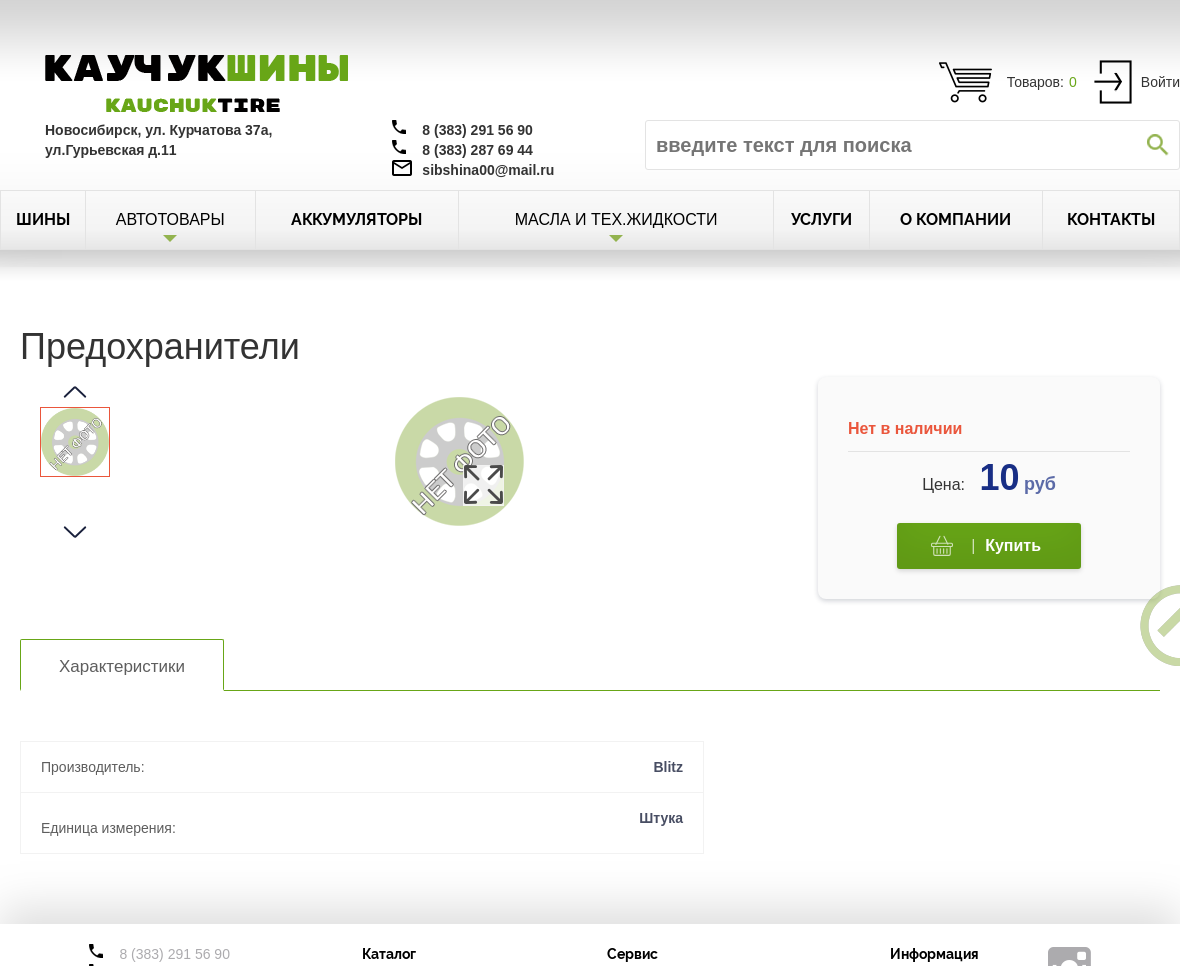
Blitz (668, 767)
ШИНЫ (43, 219)
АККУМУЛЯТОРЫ (356, 219)
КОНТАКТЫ (1111, 219)
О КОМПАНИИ (955, 219)
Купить (986, 546)
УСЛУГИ (821, 219)
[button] (75, 392)
